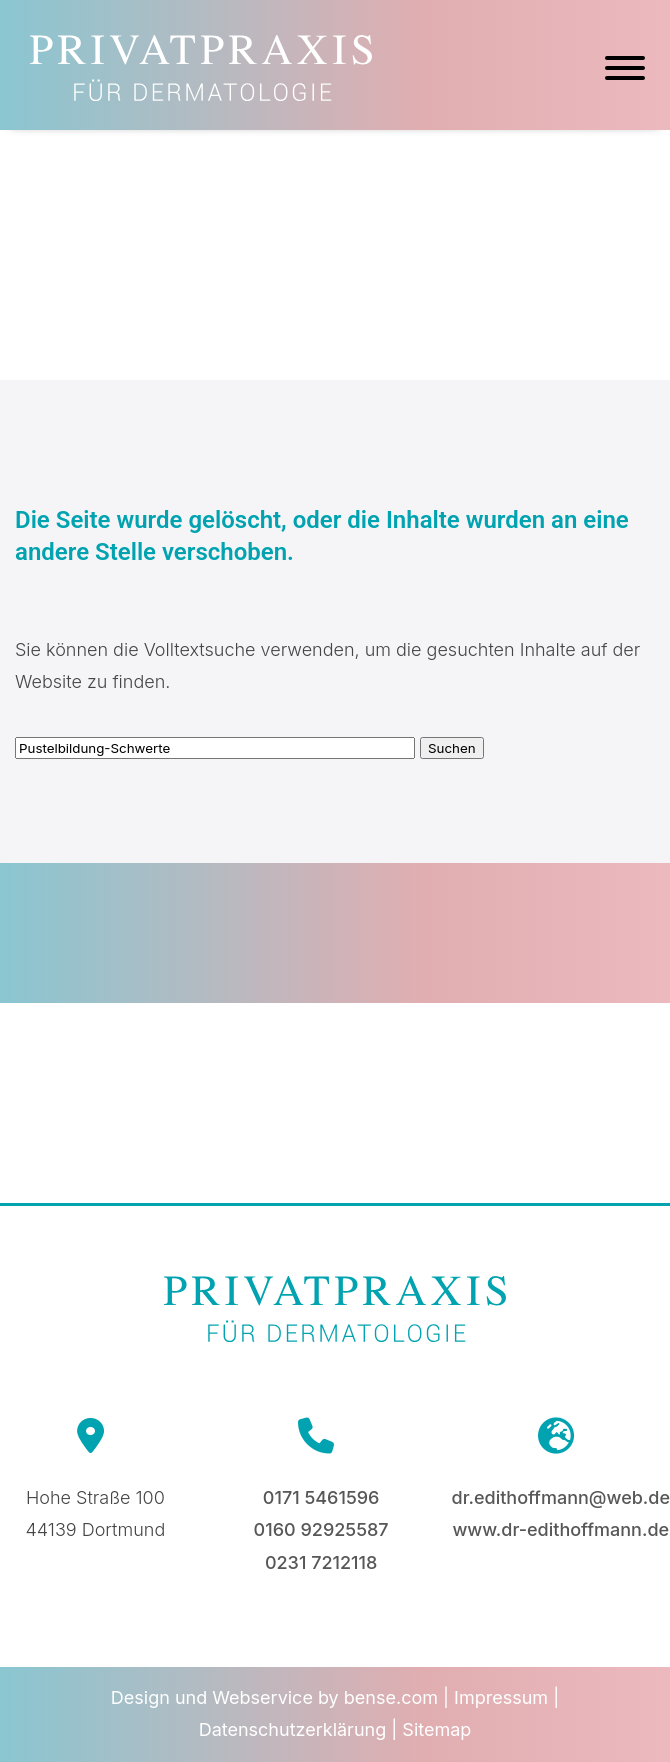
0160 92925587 (321, 1529)
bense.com (391, 1697)
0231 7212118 (321, 1562)
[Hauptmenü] (625, 71)
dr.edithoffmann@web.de (561, 1497)
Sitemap (436, 1729)
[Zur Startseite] (201, 94)
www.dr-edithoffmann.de (560, 1529)
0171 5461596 (321, 1497)
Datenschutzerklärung (293, 1729)
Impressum (501, 1697)
